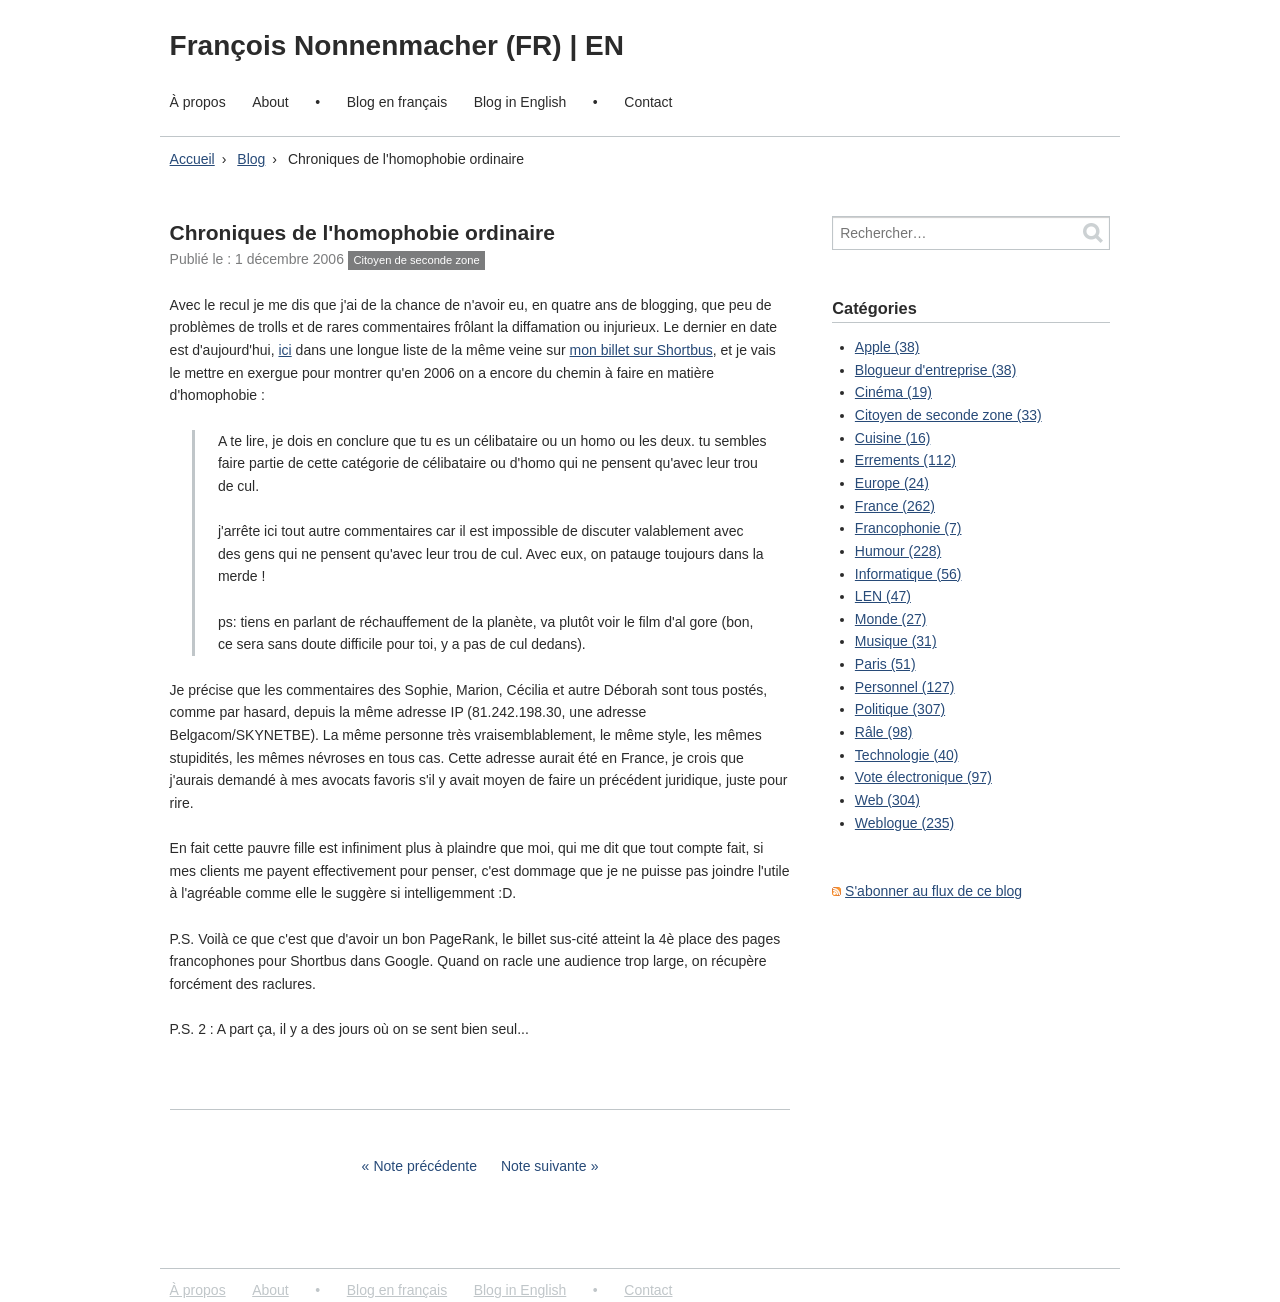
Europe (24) (892, 483)
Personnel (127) (905, 687)
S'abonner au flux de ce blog (933, 891)
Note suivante (544, 1166)
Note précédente (425, 1166)
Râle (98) (884, 732)
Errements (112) (905, 460)
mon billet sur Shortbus (641, 350)
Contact (648, 102)
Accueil (192, 159)
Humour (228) (898, 551)
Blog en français (397, 102)
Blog (251, 159)
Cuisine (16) (892, 438)
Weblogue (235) (904, 823)
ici (284, 350)
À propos (198, 102)
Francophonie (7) (908, 528)
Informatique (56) (908, 574)
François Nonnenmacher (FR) (370, 45)
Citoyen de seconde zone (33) (948, 415)
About (270, 102)
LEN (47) (883, 596)
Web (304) (887, 800)
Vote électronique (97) (923, 777)
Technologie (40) (907, 755)
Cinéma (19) (893, 392)
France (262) (895, 506)
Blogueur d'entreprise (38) (935, 370)
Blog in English (520, 102)
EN (604, 45)
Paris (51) (885, 664)
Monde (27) (891, 619)
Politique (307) (900, 709)
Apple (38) (887, 347)
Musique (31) (896, 641)
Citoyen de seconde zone (416, 260)
